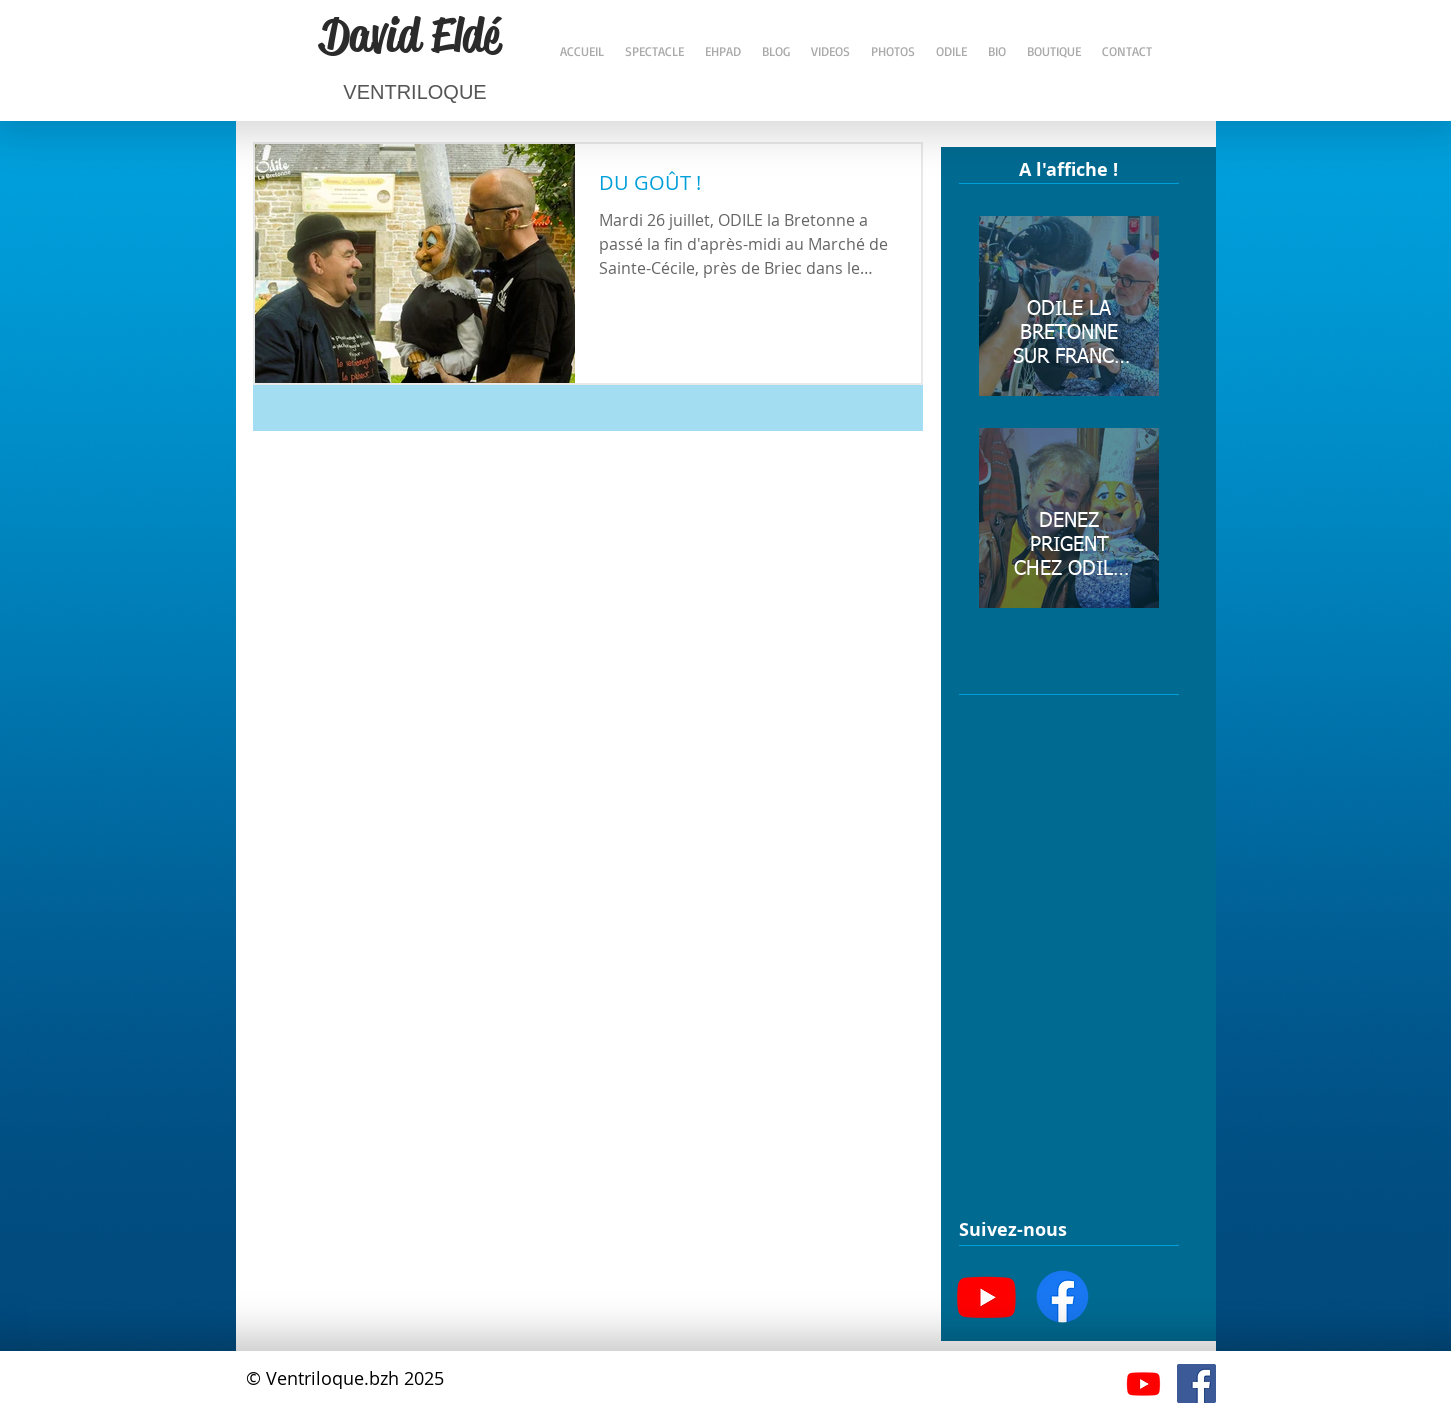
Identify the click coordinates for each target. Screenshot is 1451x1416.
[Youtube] (986, 1296)
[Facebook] (1062, 1296)
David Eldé (410, 35)
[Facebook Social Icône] (1196, 1383)
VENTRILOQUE (414, 92)
